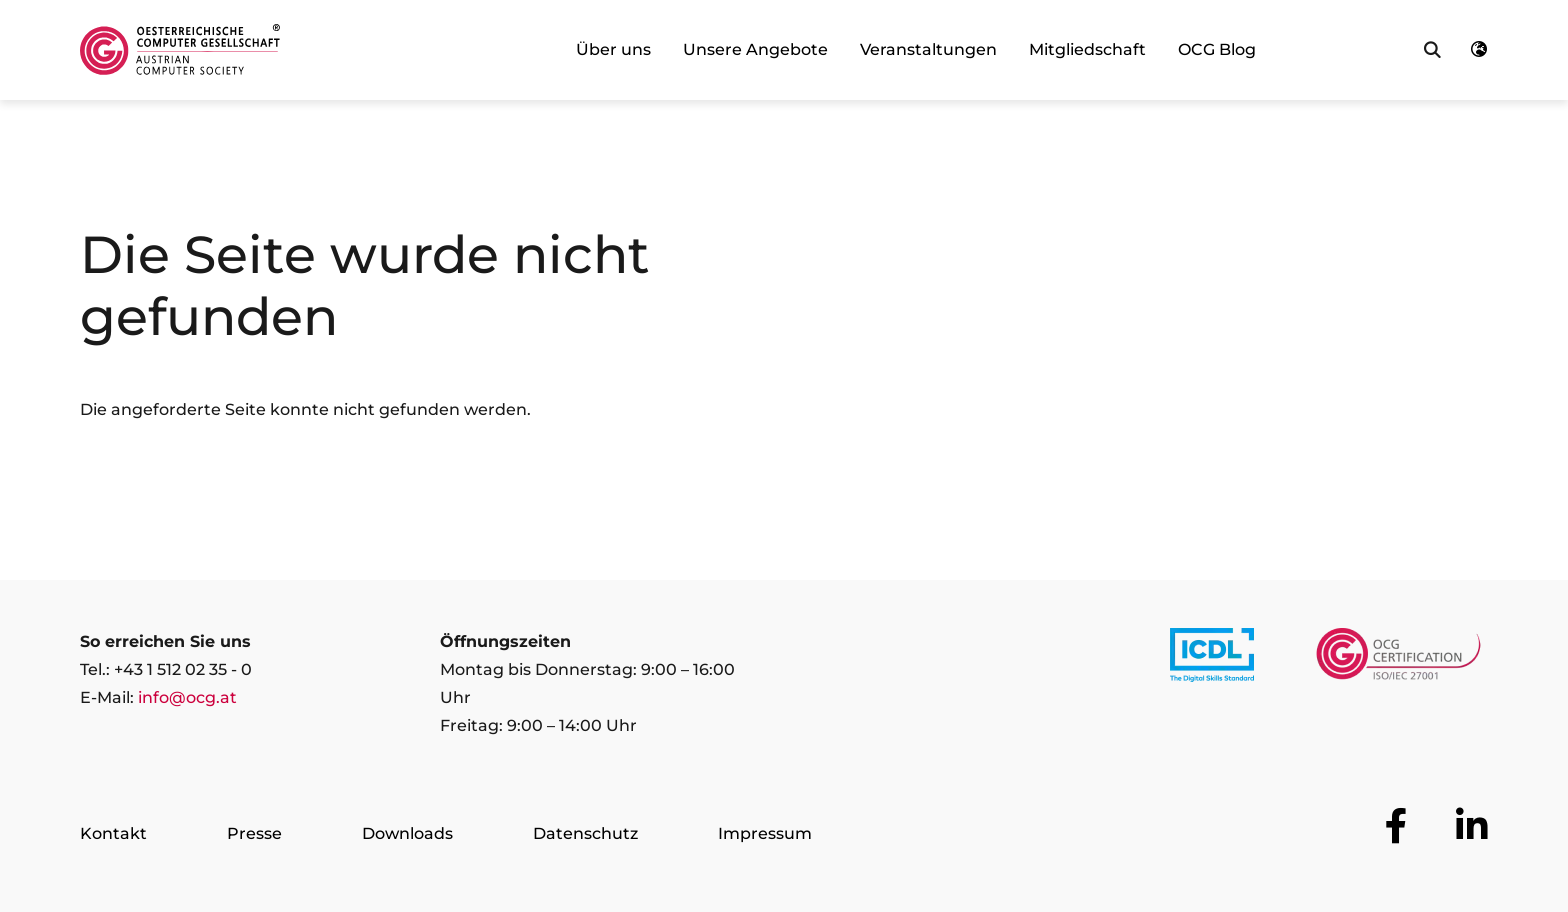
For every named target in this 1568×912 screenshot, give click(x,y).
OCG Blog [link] (1217, 49)
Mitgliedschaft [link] (1087, 49)
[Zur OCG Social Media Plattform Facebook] (1396, 826)
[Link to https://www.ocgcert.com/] (1398, 659)
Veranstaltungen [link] (928, 49)
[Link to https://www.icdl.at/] (1212, 659)
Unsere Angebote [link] (755, 49)
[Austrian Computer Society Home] (180, 50)
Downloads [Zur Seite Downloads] (407, 833)
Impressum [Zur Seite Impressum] (765, 833)
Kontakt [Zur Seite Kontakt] (113, 833)
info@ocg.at (187, 697)
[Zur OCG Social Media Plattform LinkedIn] (1472, 826)
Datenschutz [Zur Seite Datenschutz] (585, 833)
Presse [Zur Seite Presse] (254, 833)
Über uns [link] (613, 49)
